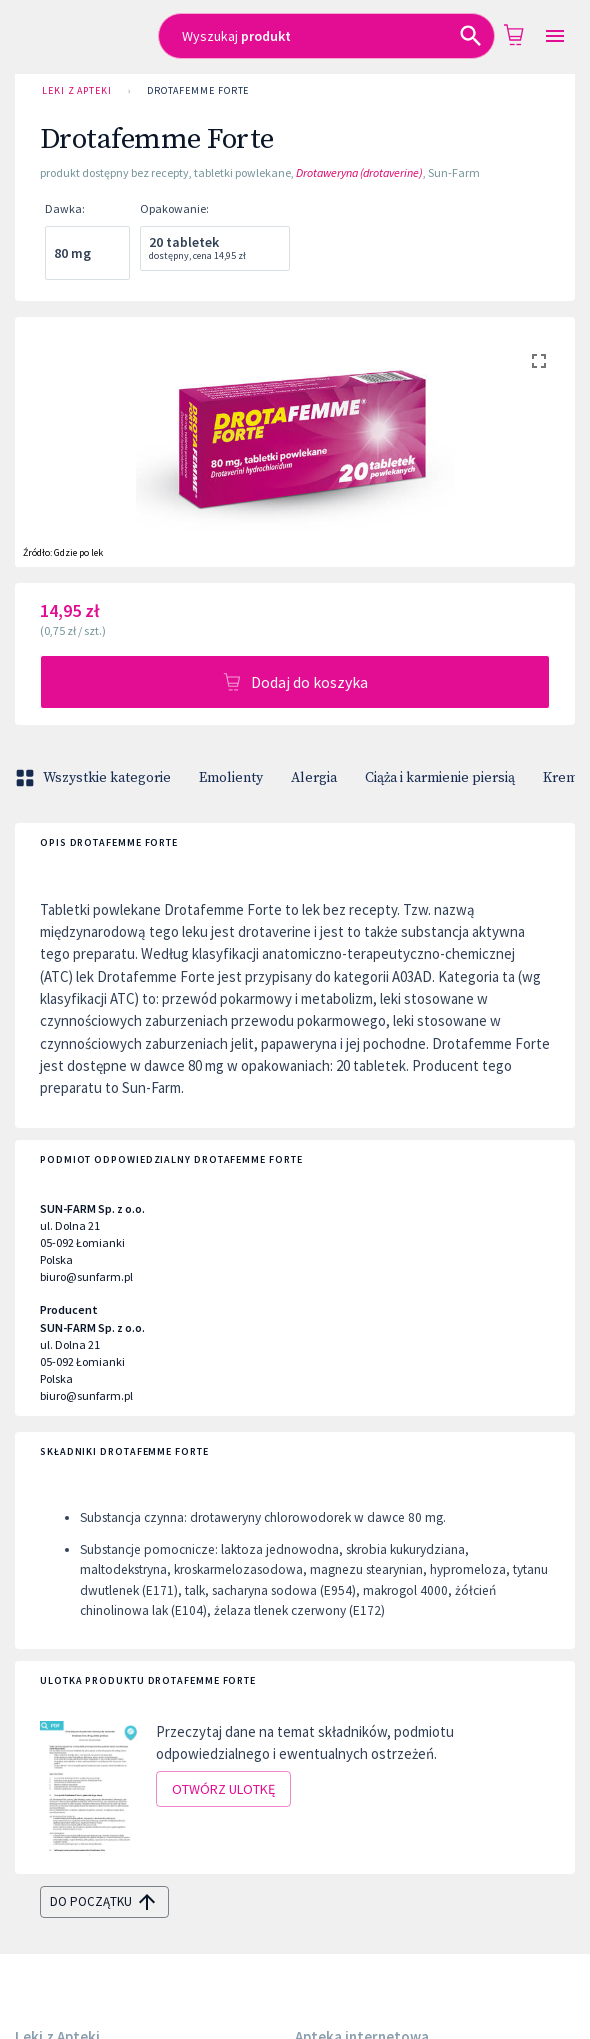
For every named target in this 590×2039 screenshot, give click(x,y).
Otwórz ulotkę (223, 1789)
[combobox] (327, 36)
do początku (104, 1902)
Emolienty (231, 778)
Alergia (314, 778)
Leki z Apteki (77, 91)
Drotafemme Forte (198, 91)
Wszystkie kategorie (95, 778)
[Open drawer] (555, 36)
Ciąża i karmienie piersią (440, 778)
